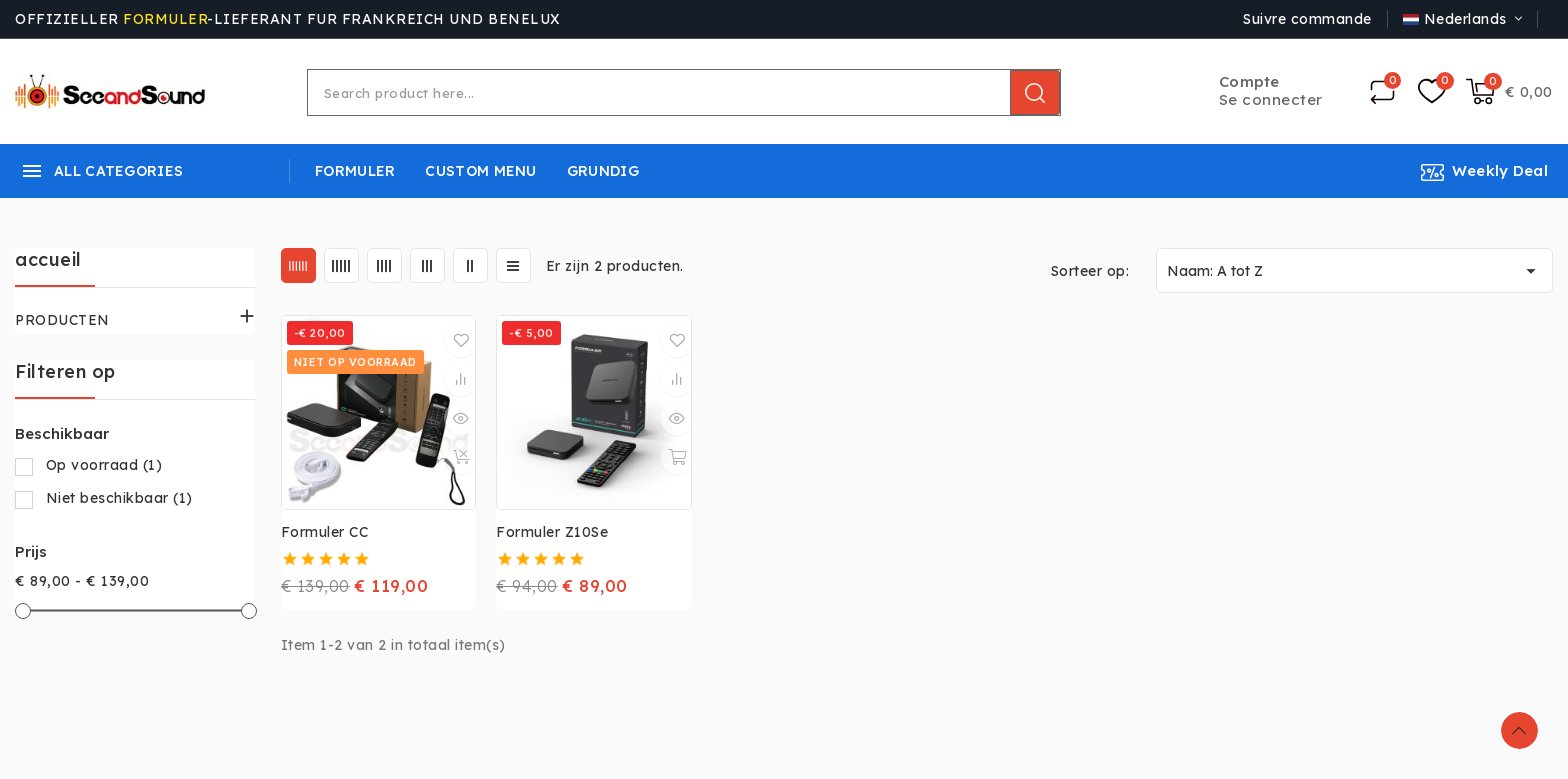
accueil (48, 259)
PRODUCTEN (62, 320)
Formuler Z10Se (552, 532)
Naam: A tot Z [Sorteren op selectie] (1354, 271)
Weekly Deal (1500, 170)
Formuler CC (325, 532)
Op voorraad (104, 465)
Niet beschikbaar (119, 498)
